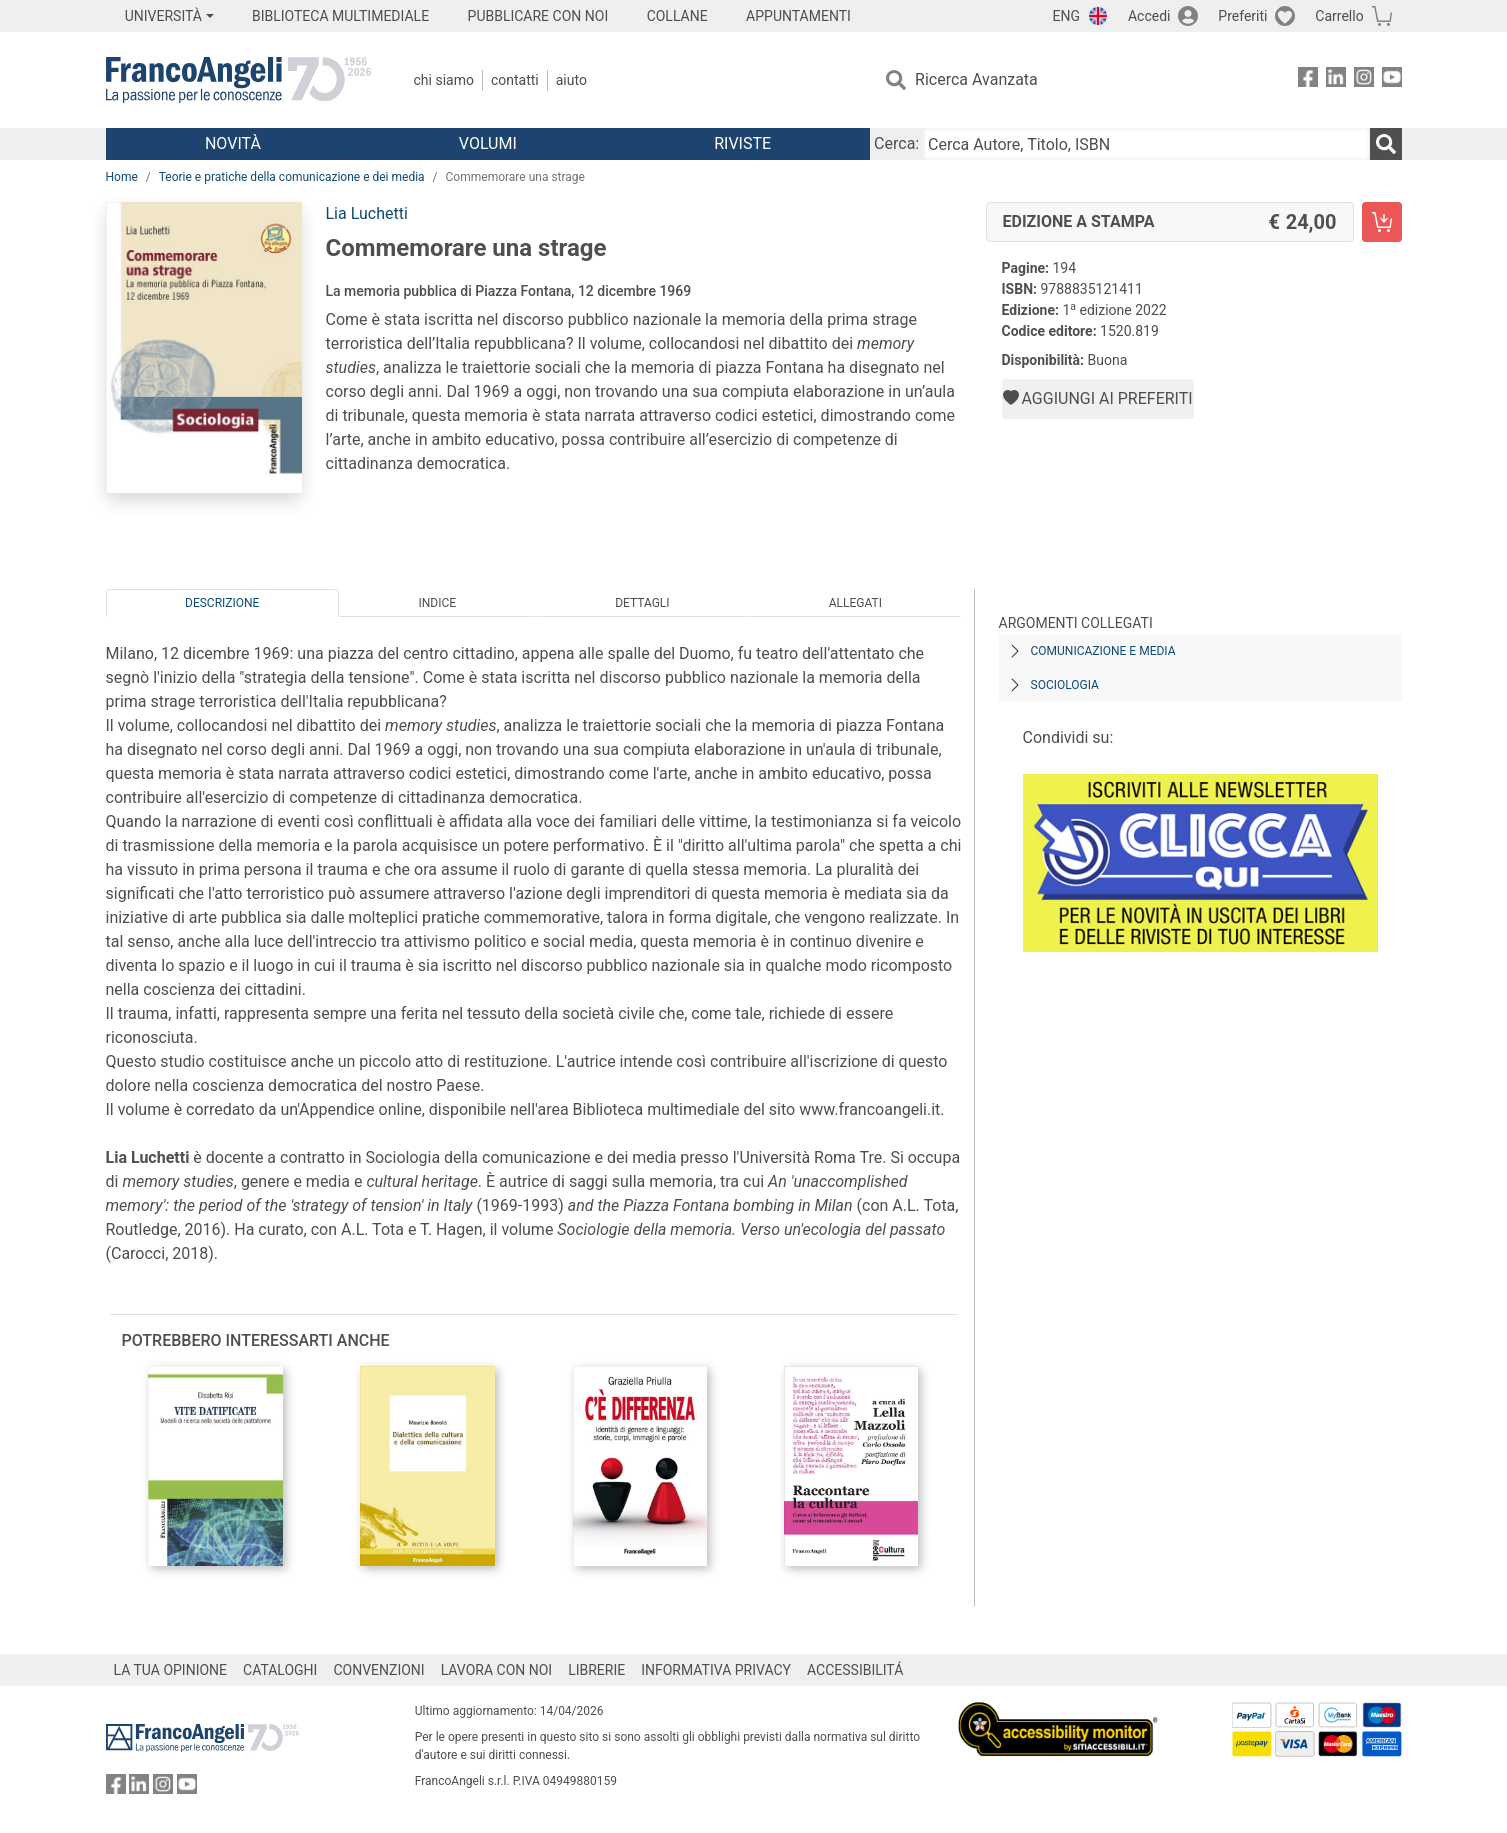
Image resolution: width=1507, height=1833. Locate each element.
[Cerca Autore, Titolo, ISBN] (1146, 144)
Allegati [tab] (855, 603)
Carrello (1339, 16)
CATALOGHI (280, 1670)
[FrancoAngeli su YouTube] (1392, 80)
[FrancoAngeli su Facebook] (1308, 80)
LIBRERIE (596, 1670)
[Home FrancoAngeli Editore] (238, 80)
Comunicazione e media (1103, 651)
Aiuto (571, 80)
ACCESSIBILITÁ (855, 1670)
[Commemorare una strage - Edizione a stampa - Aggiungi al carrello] (1382, 222)
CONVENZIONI (378, 1670)
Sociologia (1065, 685)
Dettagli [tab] (642, 603)
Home (122, 177)
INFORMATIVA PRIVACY (716, 1670)
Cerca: (896, 143)
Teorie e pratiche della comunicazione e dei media (292, 177)
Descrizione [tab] (222, 603)
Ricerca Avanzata (976, 79)
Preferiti (1242, 16)
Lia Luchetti (367, 213)
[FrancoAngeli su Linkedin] (1336, 80)
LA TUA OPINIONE (171, 1670)
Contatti (515, 80)
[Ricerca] (1386, 144)
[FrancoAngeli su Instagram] (1364, 80)
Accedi (1149, 16)
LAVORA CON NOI (497, 1670)
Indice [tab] (438, 603)
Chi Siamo (444, 80)
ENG (1066, 16)
